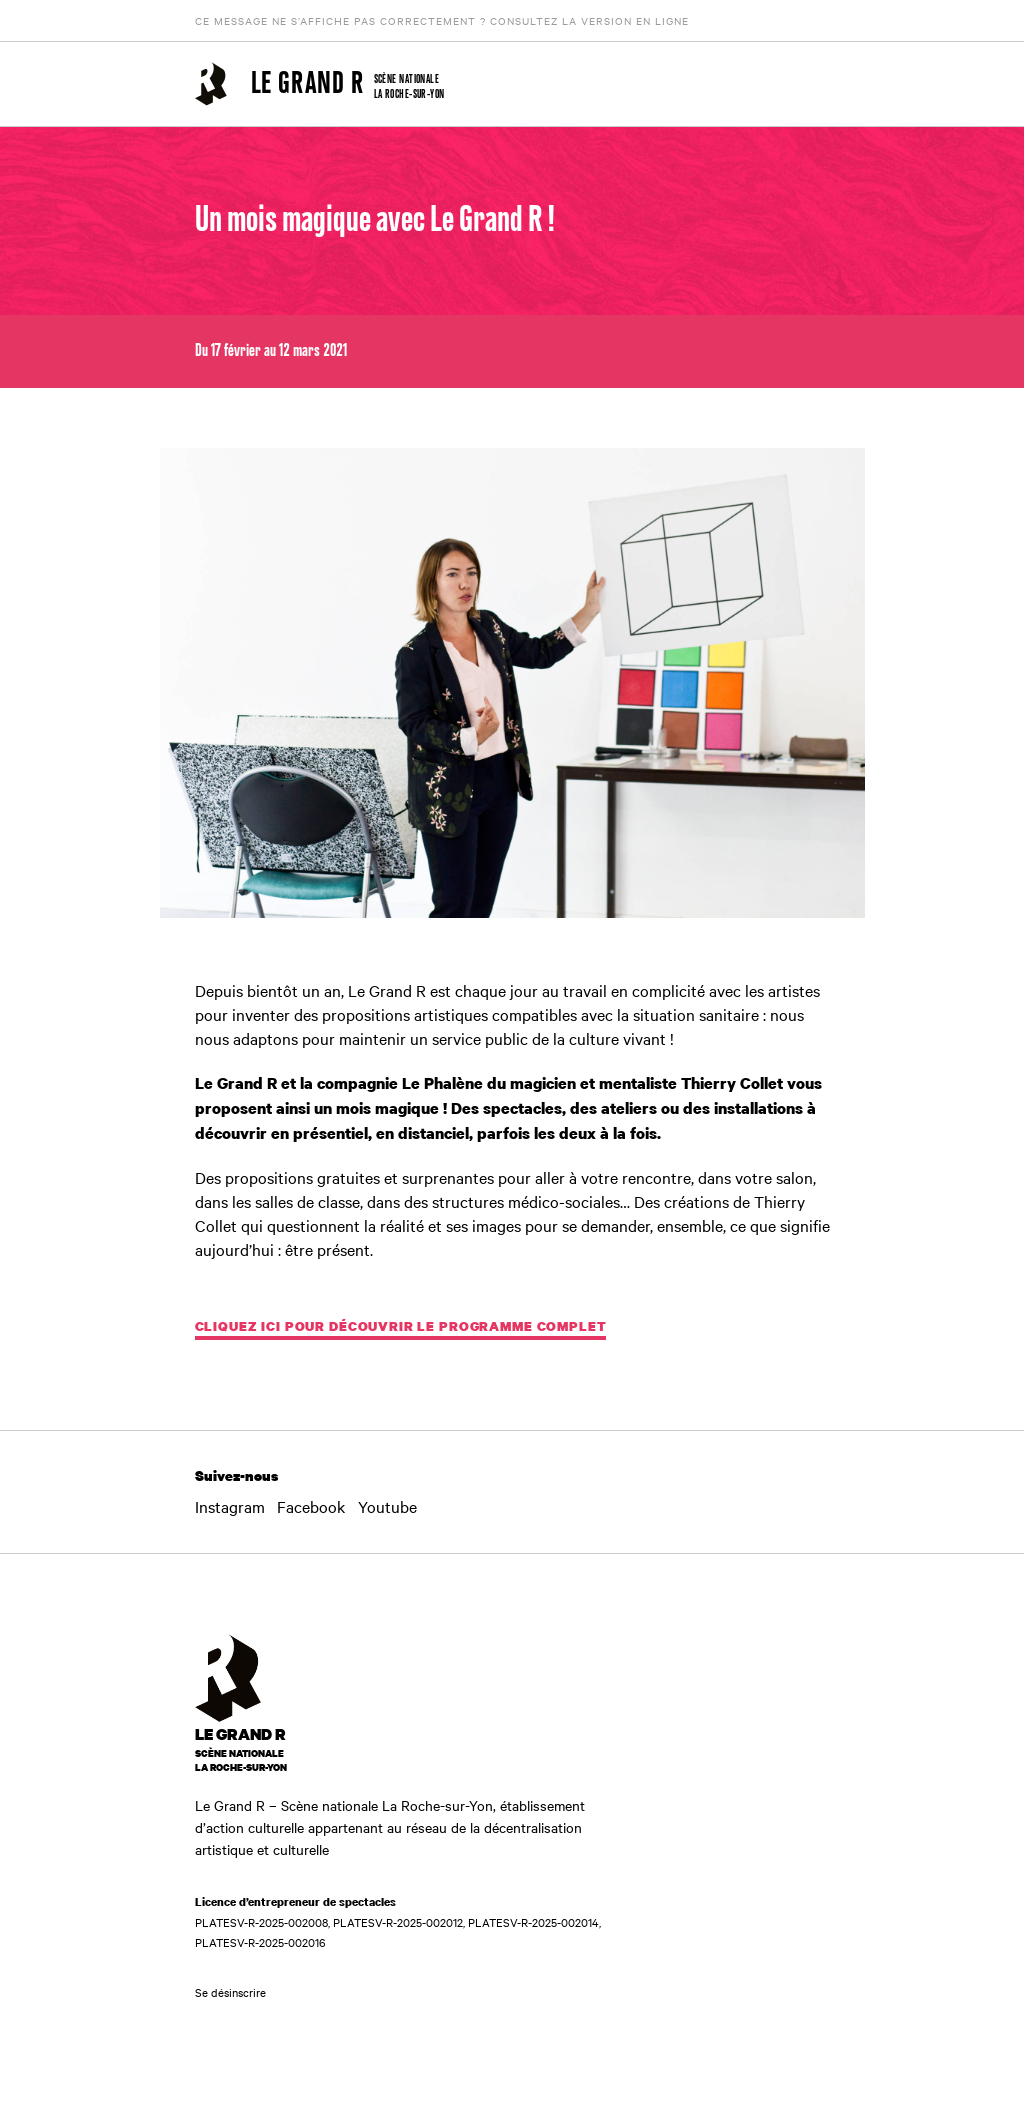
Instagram (230, 1506)
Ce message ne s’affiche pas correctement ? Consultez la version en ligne (442, 20)
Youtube (387, 1506)
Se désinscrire (230, 1992)
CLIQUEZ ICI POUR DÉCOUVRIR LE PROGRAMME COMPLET (401, 1326)
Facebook (311, 1506)
